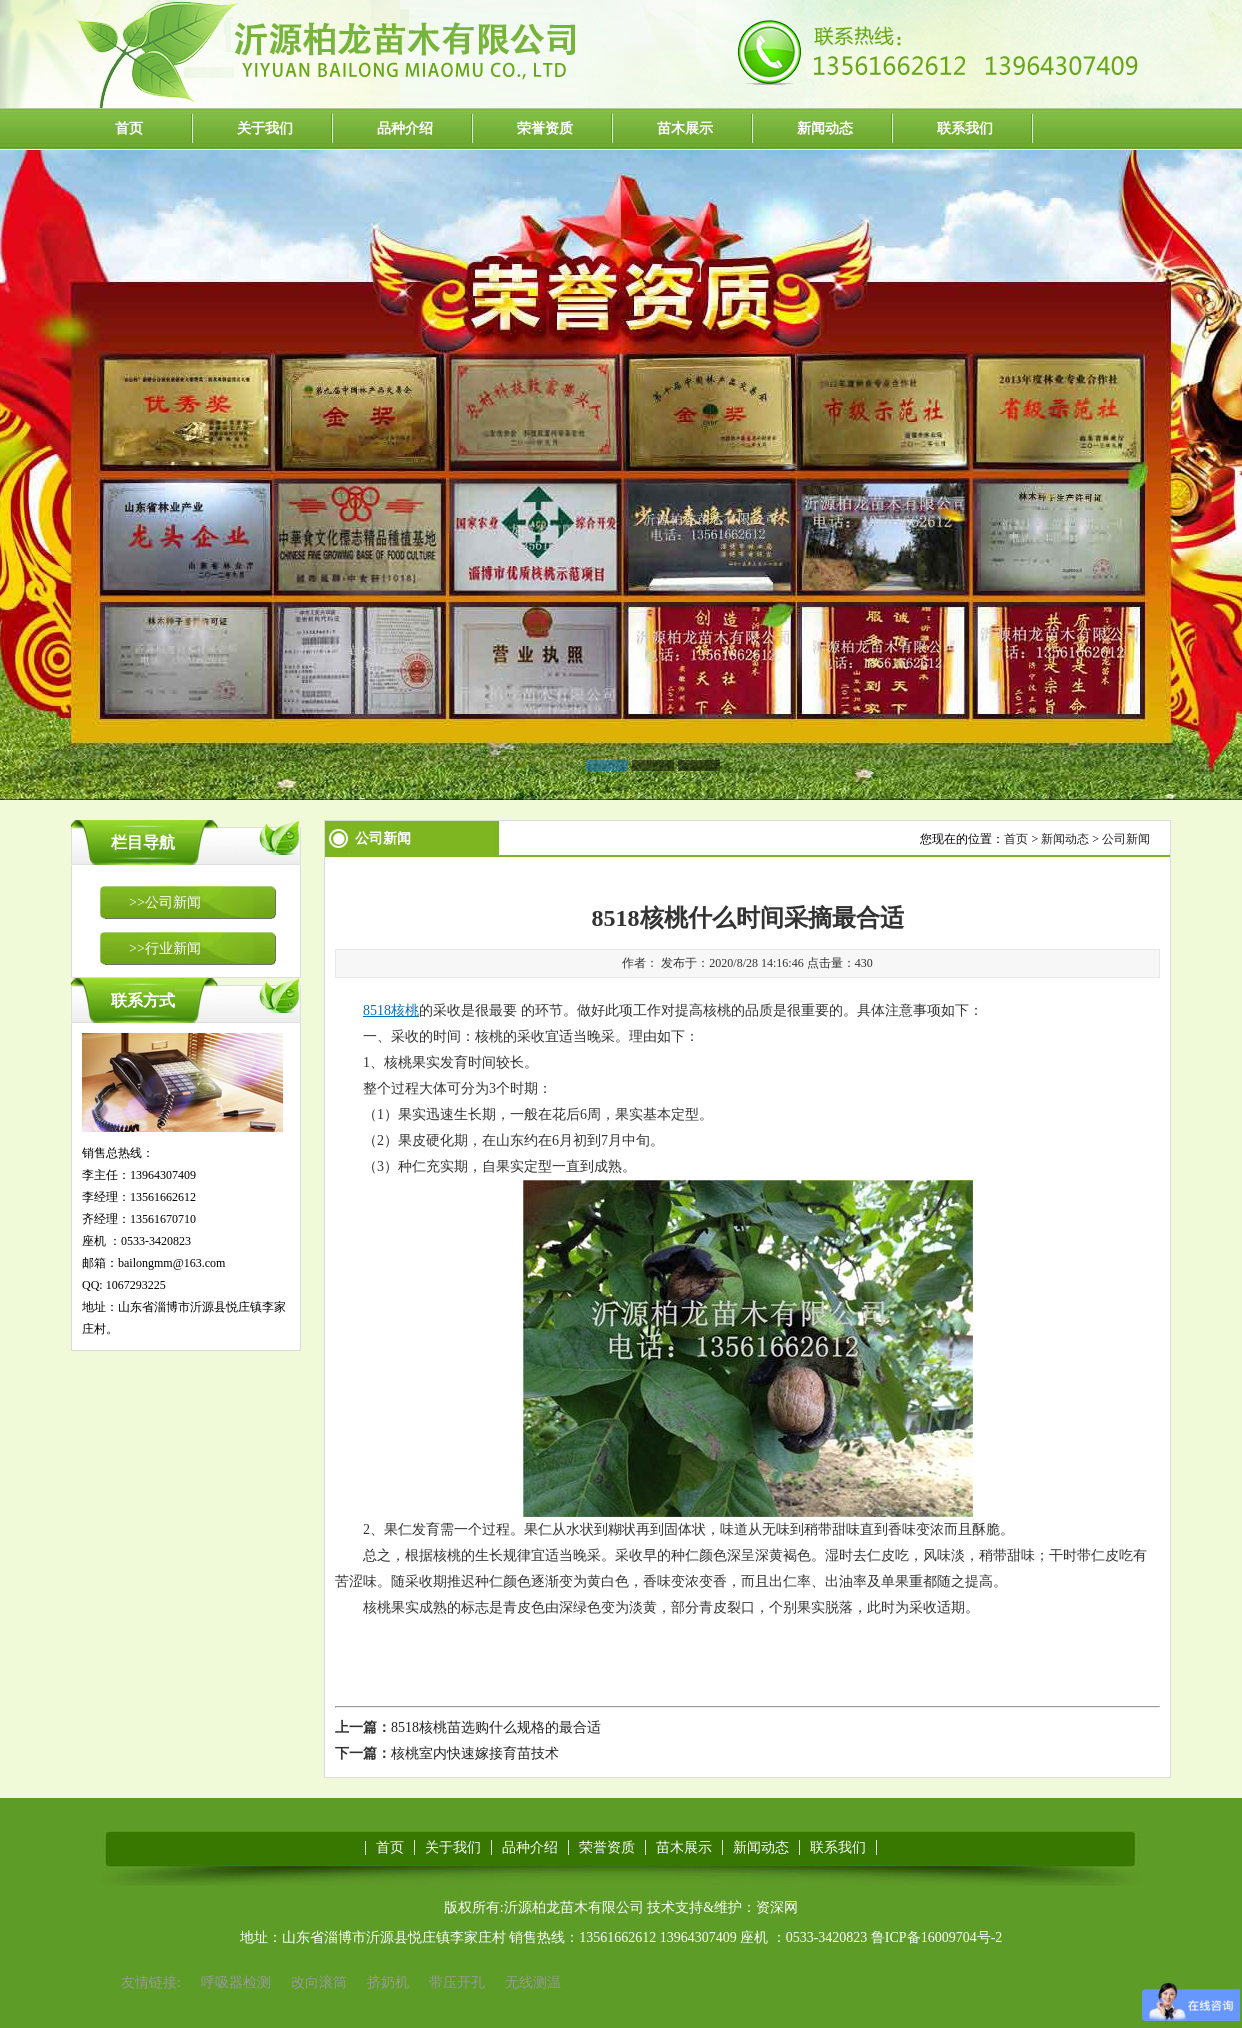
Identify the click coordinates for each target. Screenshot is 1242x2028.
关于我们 (265, 128)
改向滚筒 (319, 1982)
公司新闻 (1126, 839)
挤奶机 (388, 1982)
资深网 (777, 1907)
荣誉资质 (545, 128)
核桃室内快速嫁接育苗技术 (475, 1753)
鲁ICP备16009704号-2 (936, 1937)
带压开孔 (457, 1982)
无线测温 (533, 1982)
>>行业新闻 (165, 948)
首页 (129, 128)
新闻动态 (825, 128)
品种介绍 (405, 128)
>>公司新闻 (165, 902)
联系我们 (965, 128)
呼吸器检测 (236, 1982)
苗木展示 (685, 128)
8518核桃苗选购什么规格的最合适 (496, 1727)
